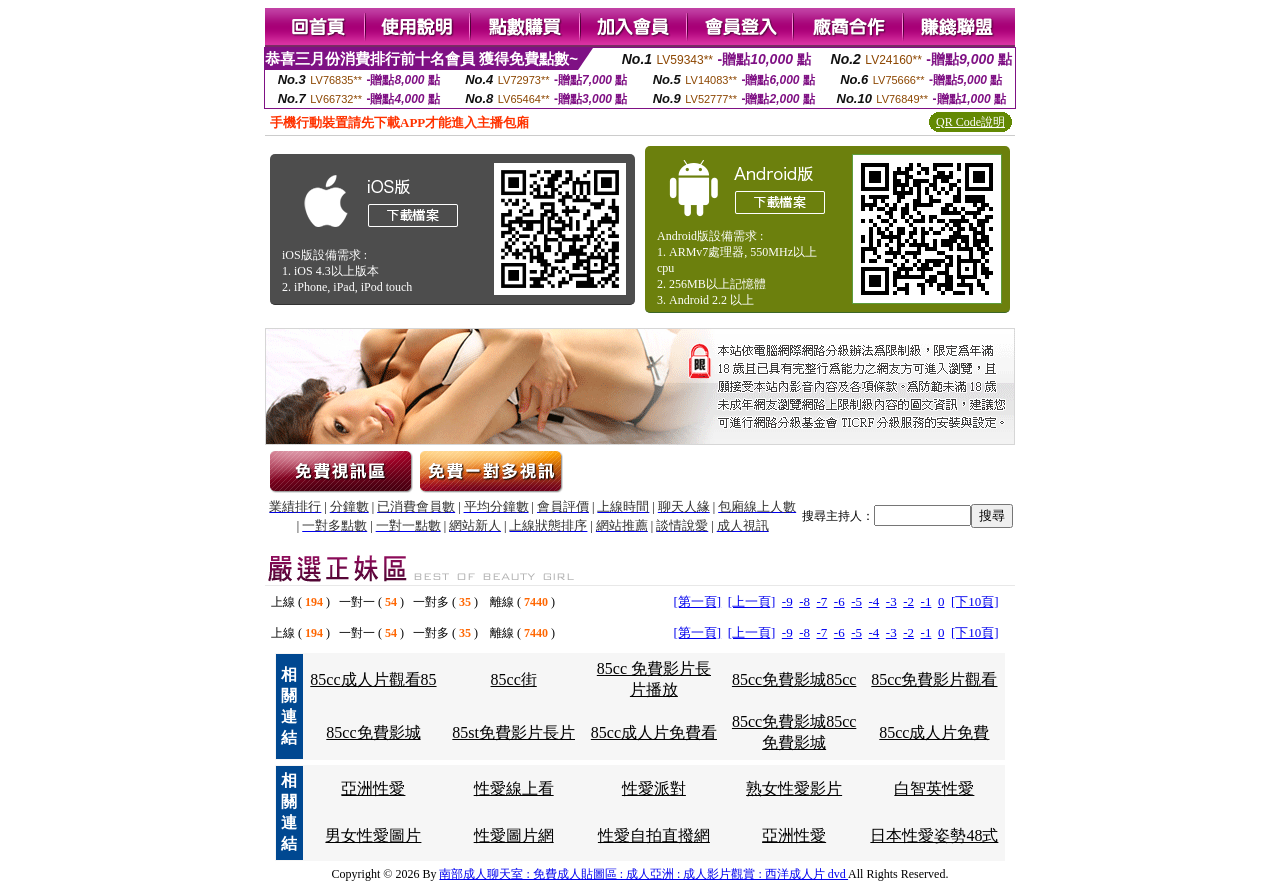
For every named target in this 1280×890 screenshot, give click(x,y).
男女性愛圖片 (373, 835)
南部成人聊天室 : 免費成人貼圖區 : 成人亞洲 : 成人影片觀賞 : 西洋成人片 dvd (643, 874)
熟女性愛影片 (794, 788)
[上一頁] (752, 601)
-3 (891, 601)
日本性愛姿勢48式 (934, 835)
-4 (874, 601)
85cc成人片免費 (934, 732)
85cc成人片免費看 (654, 732)
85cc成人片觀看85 (373, 679)
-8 (804, 601)
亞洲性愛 (373, 788)
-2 (908, 601)
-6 (839, 601)
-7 (821, 601)
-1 (926, 601)
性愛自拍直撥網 (654, 835)
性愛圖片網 (514, 835)
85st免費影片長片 (513, 732)
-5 (856, 601)
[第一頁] (697, 601)
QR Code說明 (970, 122)
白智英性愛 (934, 788)
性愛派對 (654, 788)
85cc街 (514, 679)
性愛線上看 (514, 788)
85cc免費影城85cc (794, 679)
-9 (787, 601)
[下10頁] (975, 601)
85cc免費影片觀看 (934, 679)
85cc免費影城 (373, 732)
